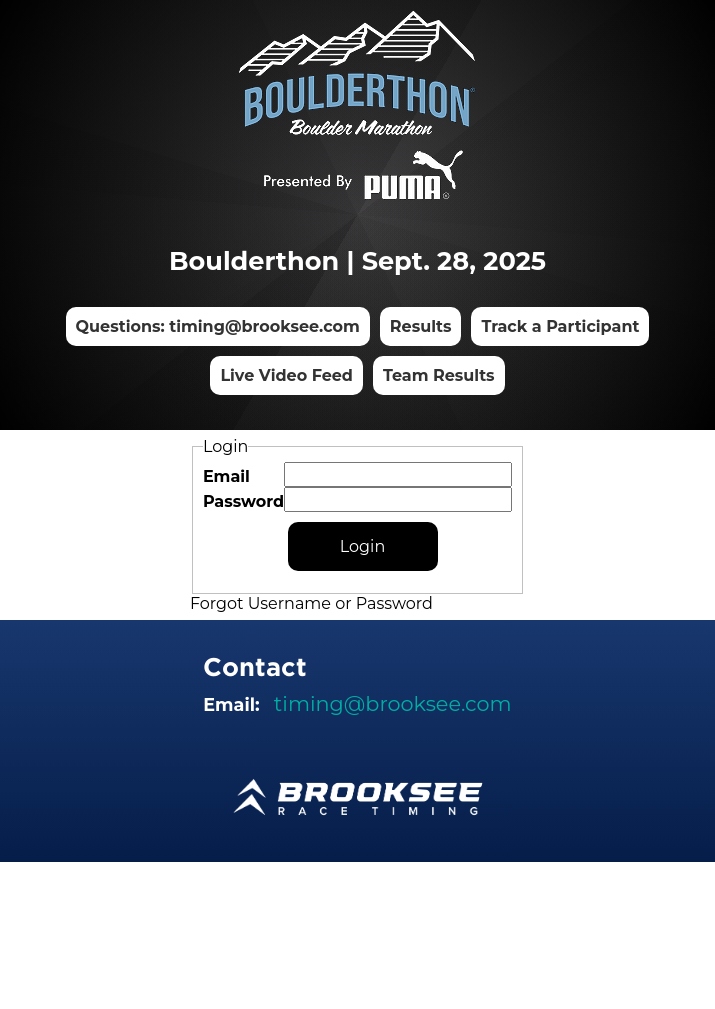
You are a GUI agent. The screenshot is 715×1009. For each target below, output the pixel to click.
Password (243, 501)
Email (226, 476)
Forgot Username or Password (311, 603)
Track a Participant (560, 326)
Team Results (439, 375)
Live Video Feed (286, 375)
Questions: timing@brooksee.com (218, 326)
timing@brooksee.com (393, 703)
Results (421, 326)
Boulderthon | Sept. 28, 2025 (357, 260)
